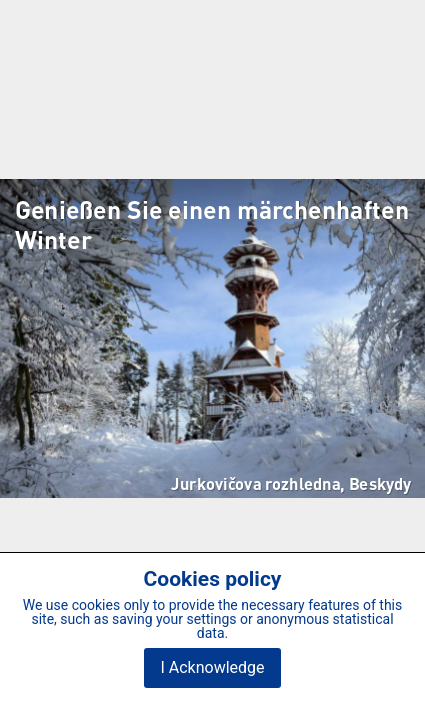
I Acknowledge (212, 667)
